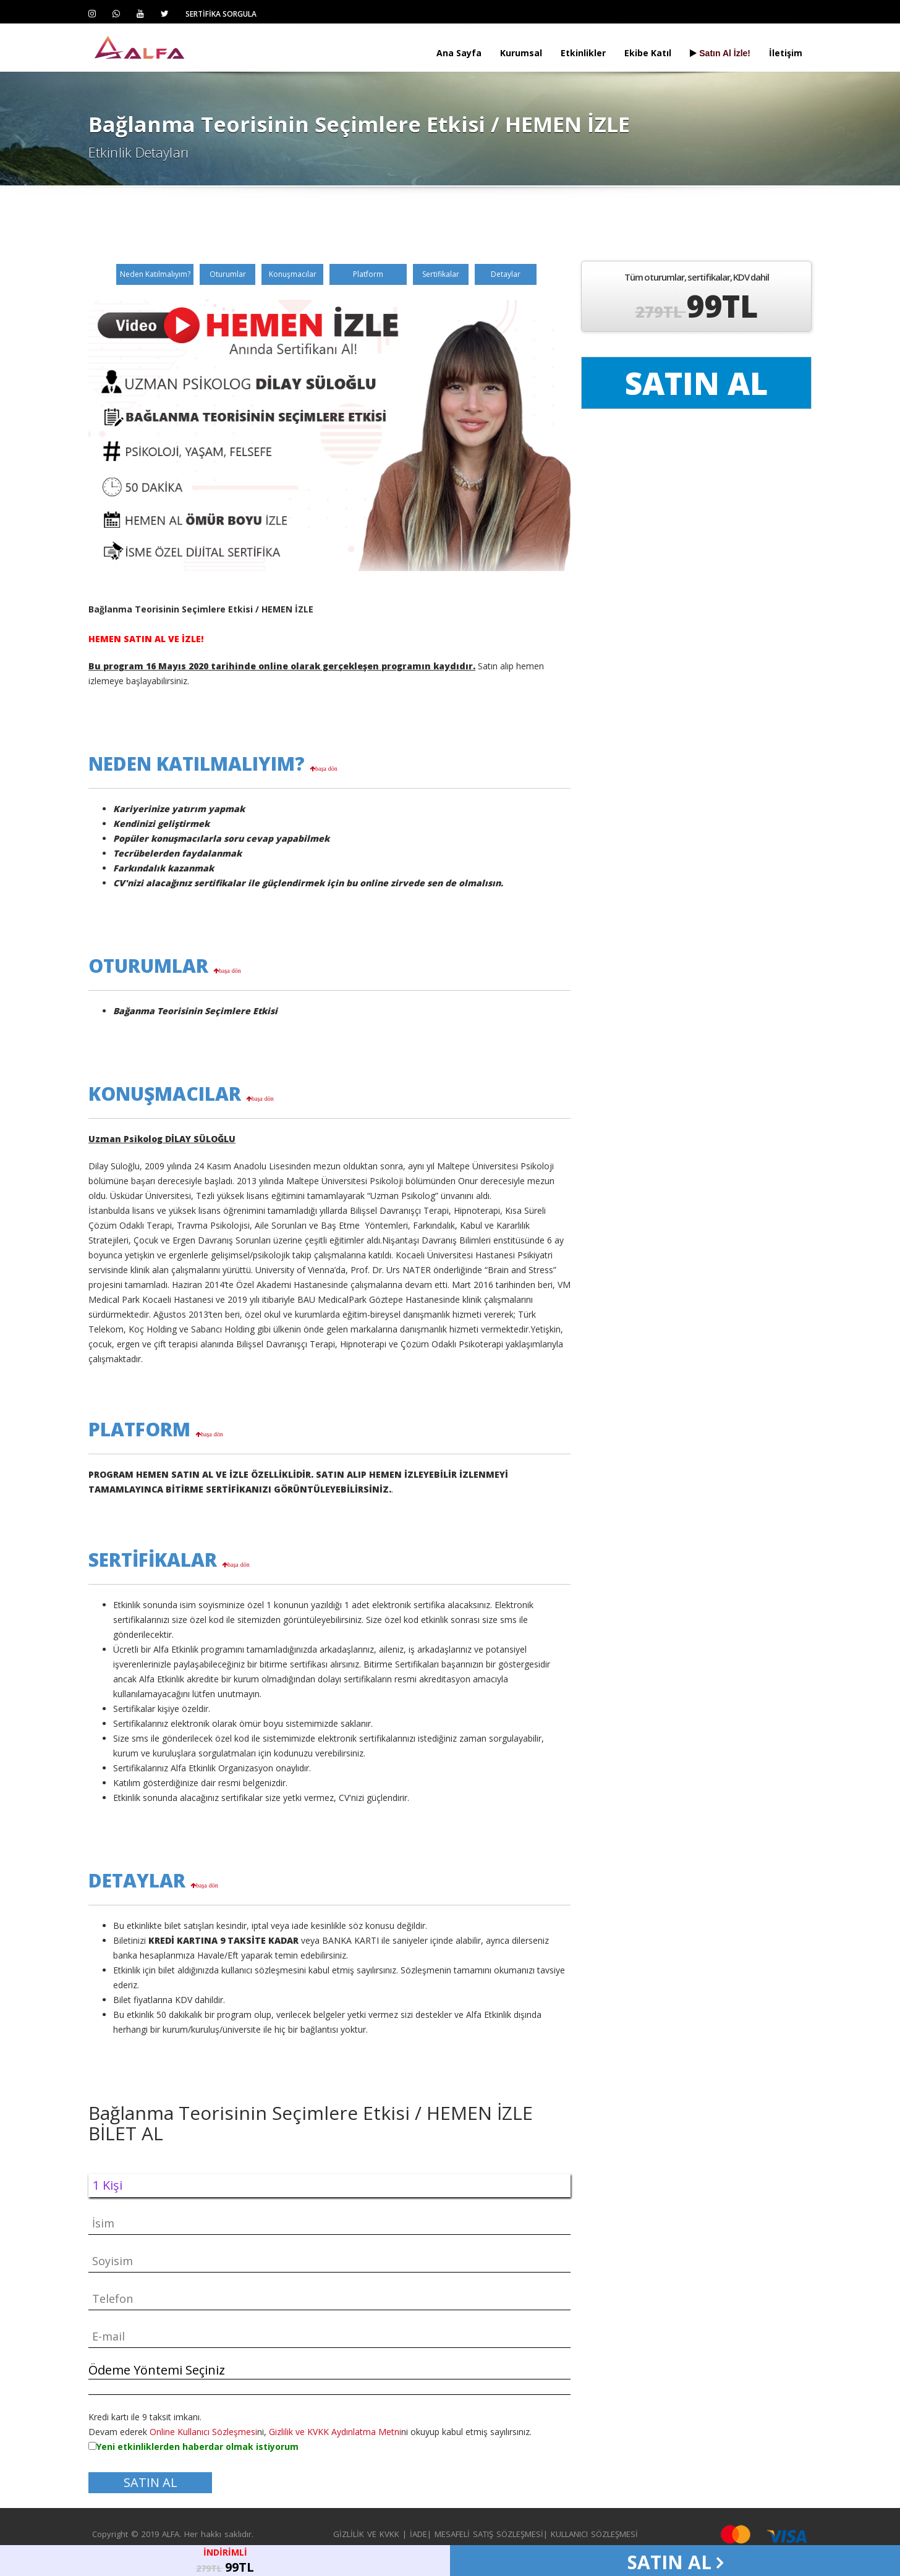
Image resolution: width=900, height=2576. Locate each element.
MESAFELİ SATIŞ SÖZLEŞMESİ (489, 2534)
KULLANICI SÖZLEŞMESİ (594, 2534)
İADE (418, 2534)
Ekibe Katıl (647, 53)
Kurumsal (521, 53)
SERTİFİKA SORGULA (221, 14)
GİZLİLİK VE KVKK (366, 2534)
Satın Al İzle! (720, 53)
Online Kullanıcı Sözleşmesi (203, 2432)
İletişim (785, 53)
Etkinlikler (583, 53)
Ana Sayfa (459, 53)
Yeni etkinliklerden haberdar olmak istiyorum (197, 2446)
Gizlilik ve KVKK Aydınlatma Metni (335, 2432)
